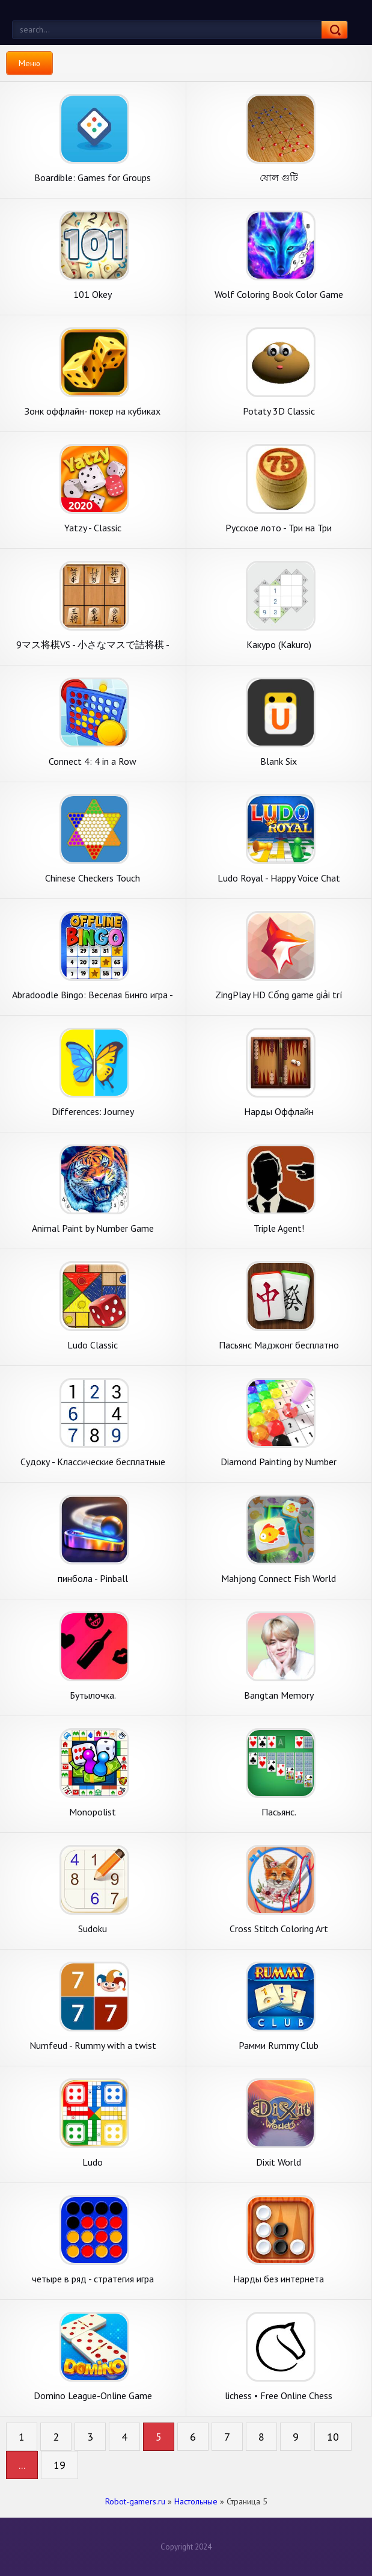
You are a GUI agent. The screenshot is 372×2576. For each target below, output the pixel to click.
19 (59, 2465)
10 (333, 2437)
